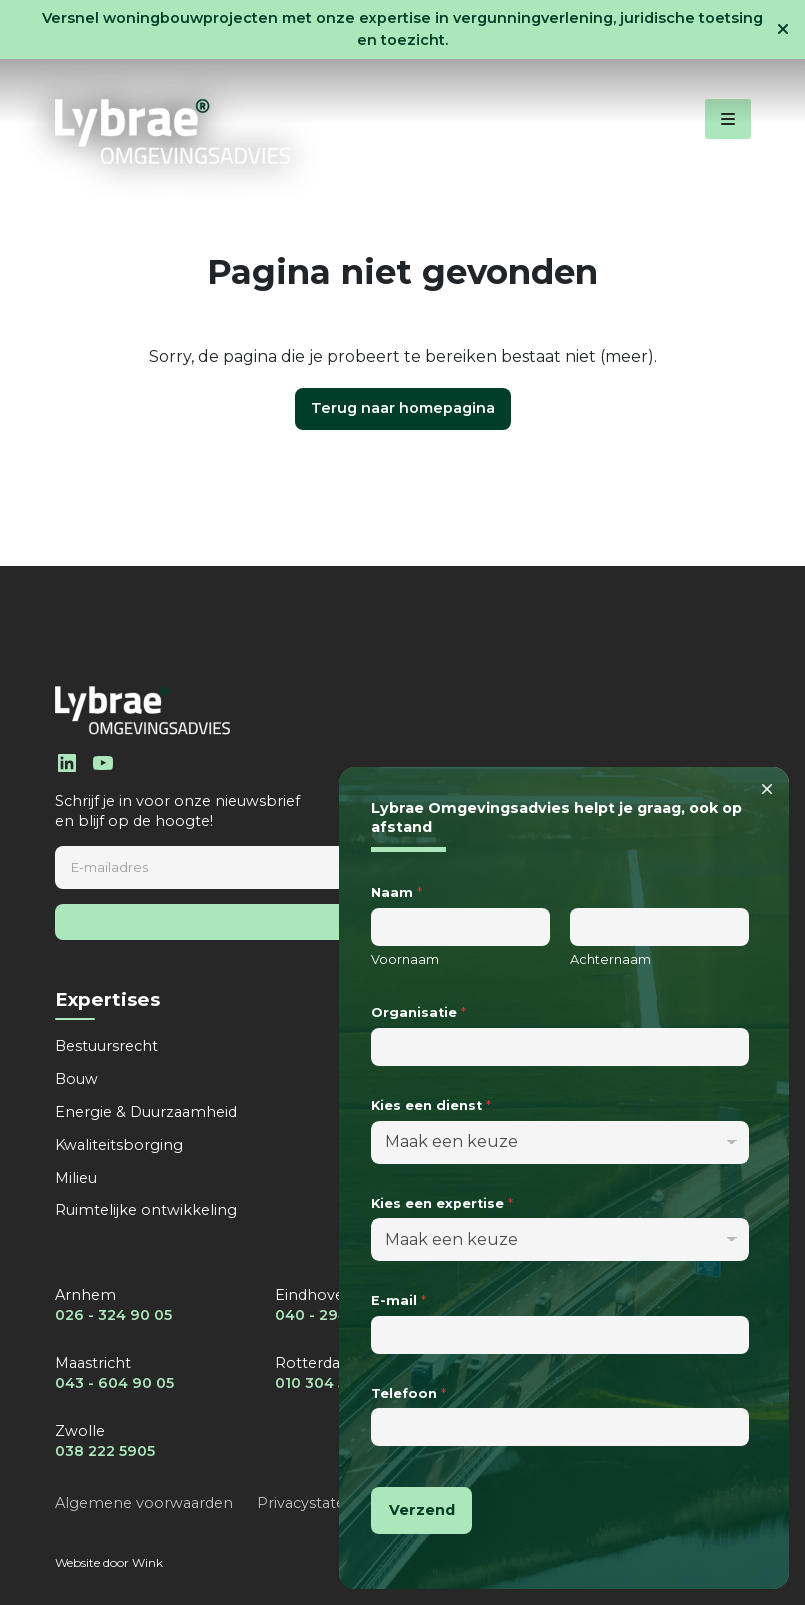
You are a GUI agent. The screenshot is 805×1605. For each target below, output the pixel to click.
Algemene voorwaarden (144, 1503)
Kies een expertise (442, 1203)
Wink (147, 1562)
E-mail (398, 1300)
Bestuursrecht (106, 1046)
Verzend (422, 1510)
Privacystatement (321, 1503)
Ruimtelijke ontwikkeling (146, 1210)
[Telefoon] (560, 1427)
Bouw (76, 1079)
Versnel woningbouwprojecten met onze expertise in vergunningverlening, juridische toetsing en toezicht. (402, 29)
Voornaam (405, 959)
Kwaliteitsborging (119, 1145)
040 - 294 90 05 (334, 1315)
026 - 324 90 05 (113, 1315)
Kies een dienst (431, 1105)
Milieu (76, 1178)
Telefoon (408, 1393)
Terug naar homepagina (403, 408)
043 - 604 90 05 (114, 1383)
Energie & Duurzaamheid (146, 1112)
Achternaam (610, 959)
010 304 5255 (323, 1383)
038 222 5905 (105, 1451)
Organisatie (418, 1012)
